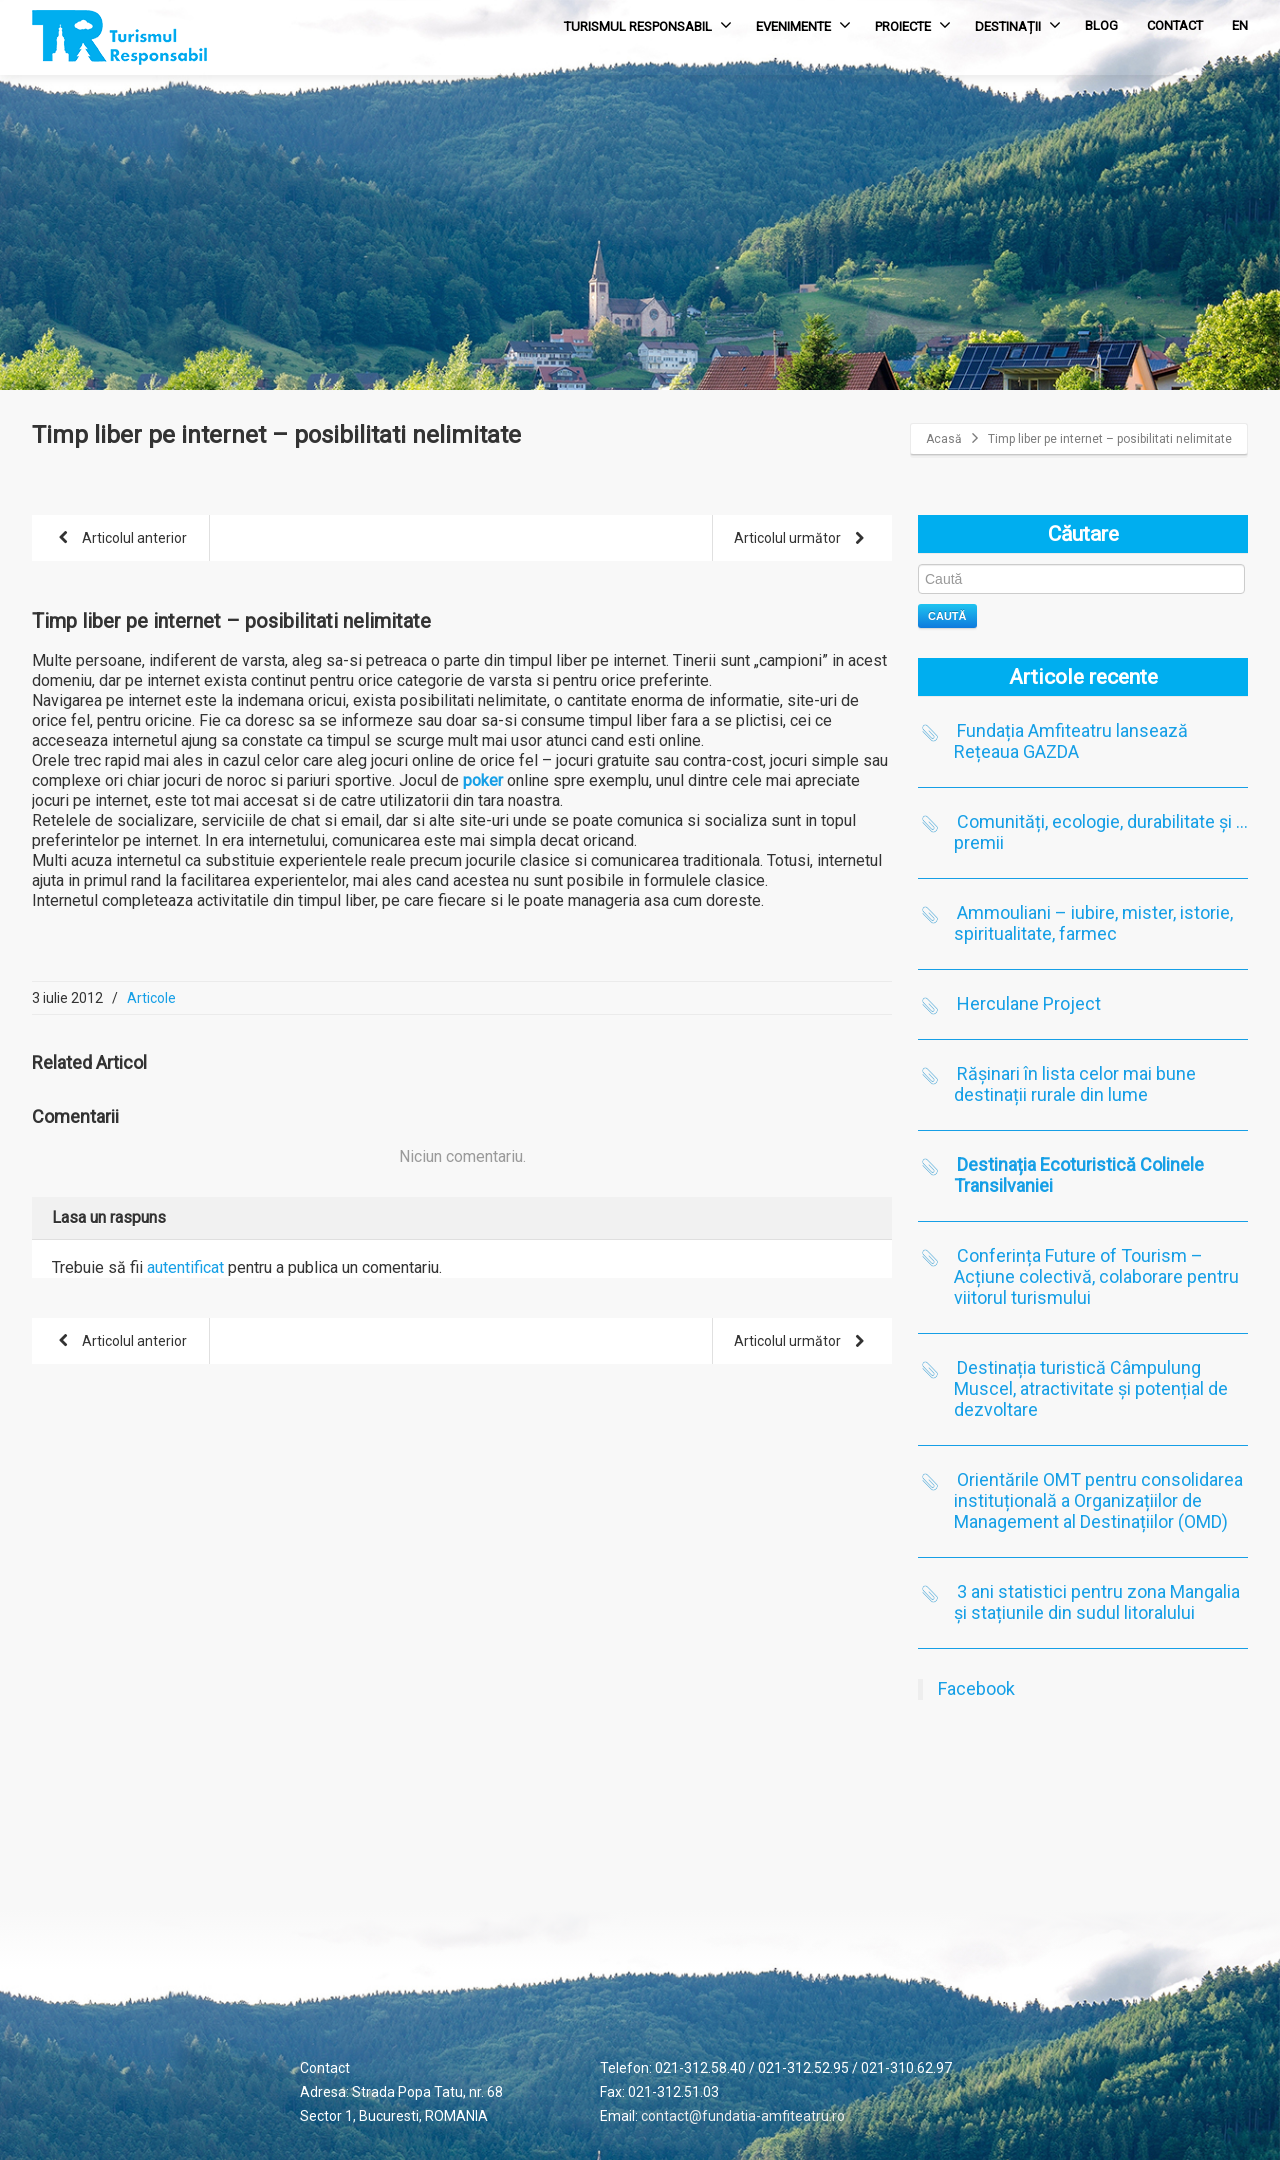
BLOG (1101, 25)
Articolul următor (803, 539)
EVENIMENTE (803, 25)
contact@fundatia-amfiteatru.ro (743, 2116)
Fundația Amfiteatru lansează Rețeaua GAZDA (1071, 741)
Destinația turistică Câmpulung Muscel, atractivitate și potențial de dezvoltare (1091, 1388)
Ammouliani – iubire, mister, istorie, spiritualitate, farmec (1093, 923)
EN (1240, 25)
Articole (151, 998)
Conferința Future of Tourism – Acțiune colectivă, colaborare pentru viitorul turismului (1096, 1276)
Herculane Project (1029, 1003)
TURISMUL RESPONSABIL (648, 25)
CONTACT (1175, 25)
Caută (947, 616)
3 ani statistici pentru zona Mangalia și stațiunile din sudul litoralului (1097, 1602)
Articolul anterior (119, 539)
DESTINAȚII (1018, 25)
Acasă (944, 439)
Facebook (976, 1688)
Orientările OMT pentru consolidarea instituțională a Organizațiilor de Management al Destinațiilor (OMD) (1098, 1500)
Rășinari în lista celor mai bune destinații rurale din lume (1075, 1084)
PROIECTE (913, 25)
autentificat (185, 1267)
